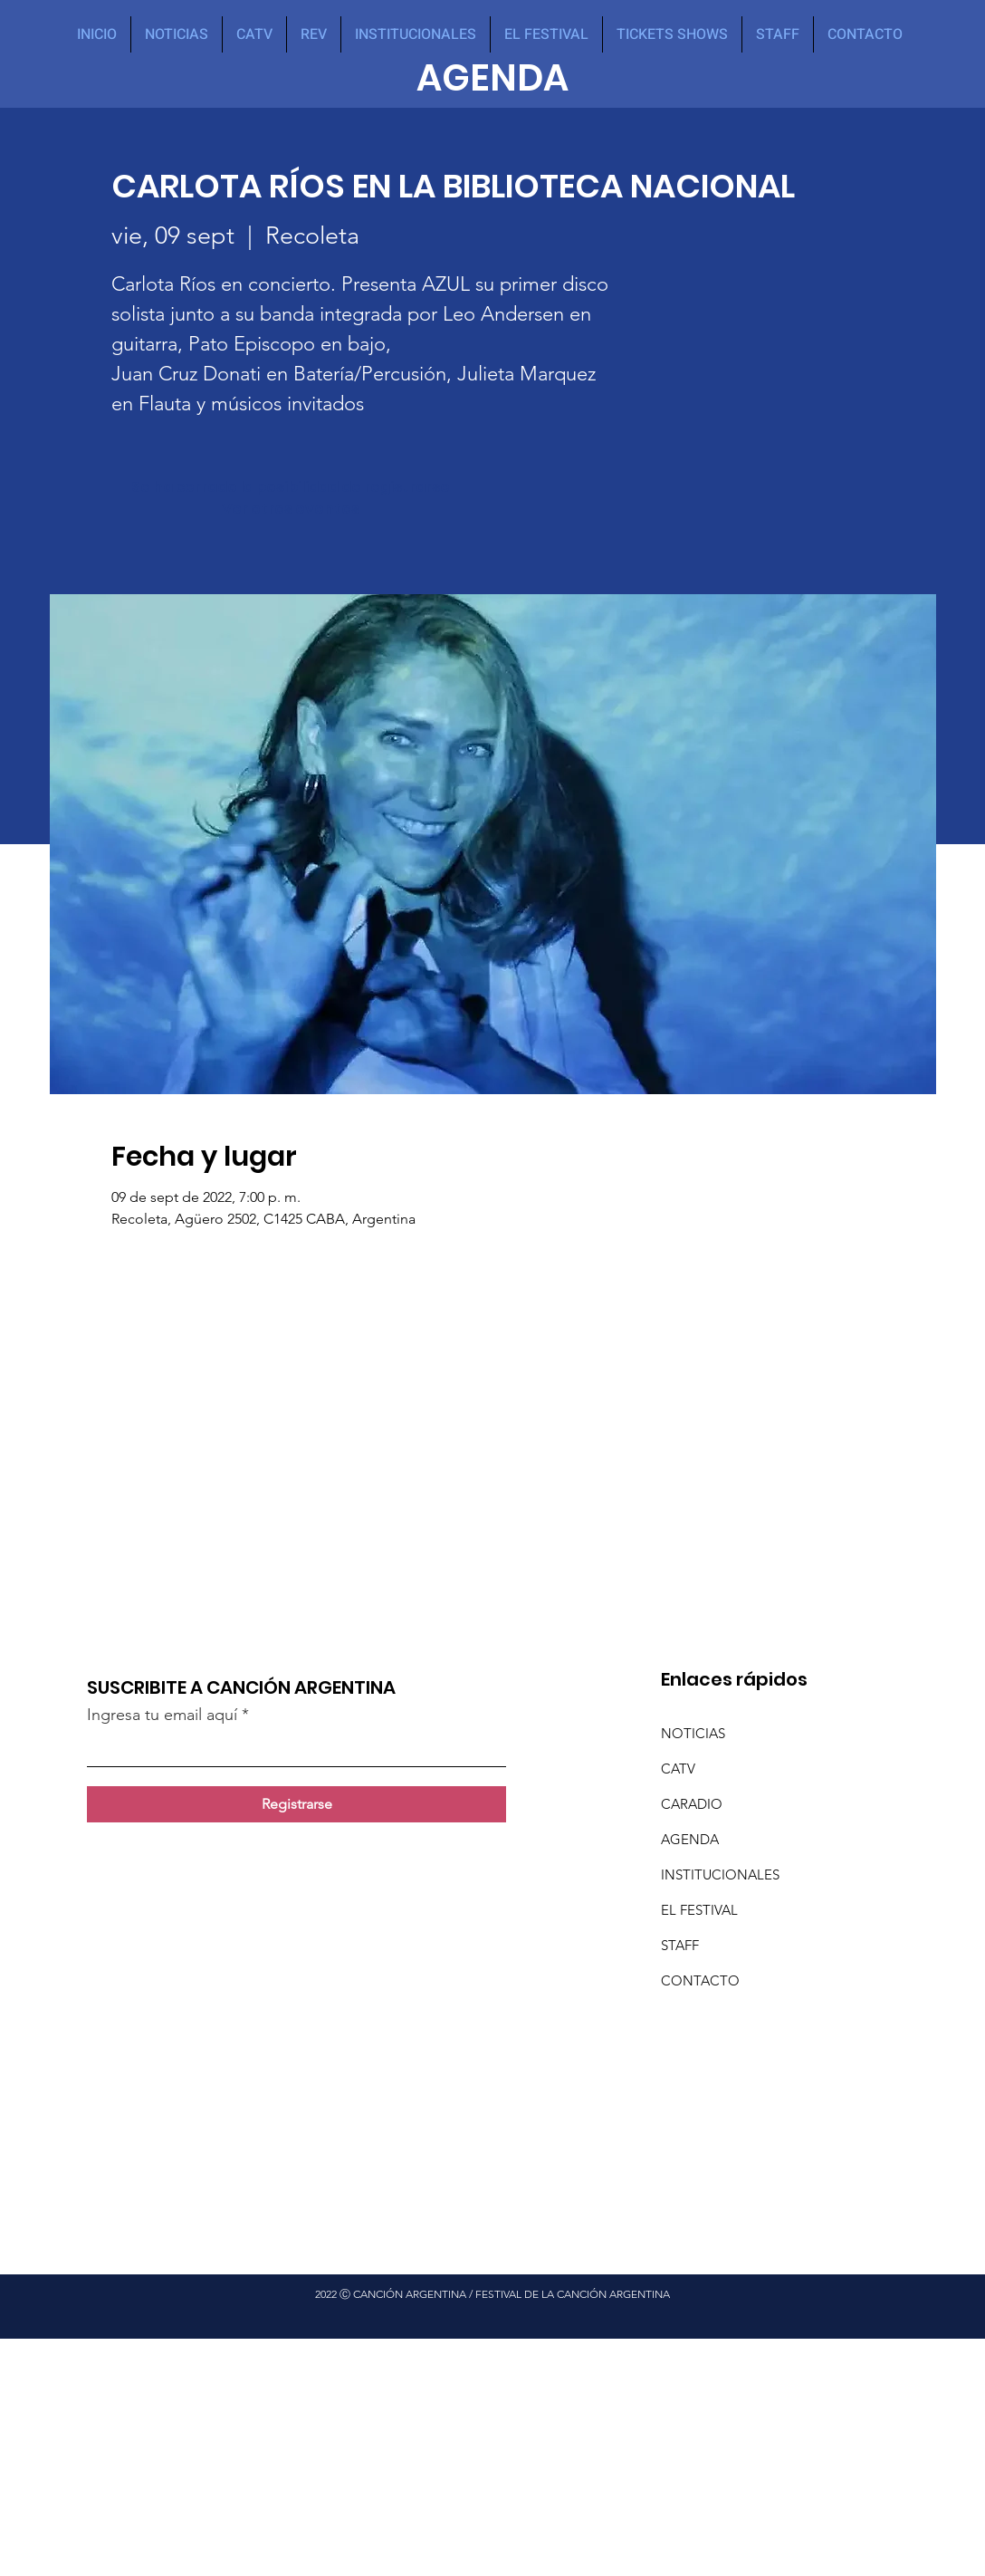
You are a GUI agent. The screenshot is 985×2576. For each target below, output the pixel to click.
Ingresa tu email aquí (162, 1714)
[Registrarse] (296, 1804)
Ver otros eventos (290, 508)
